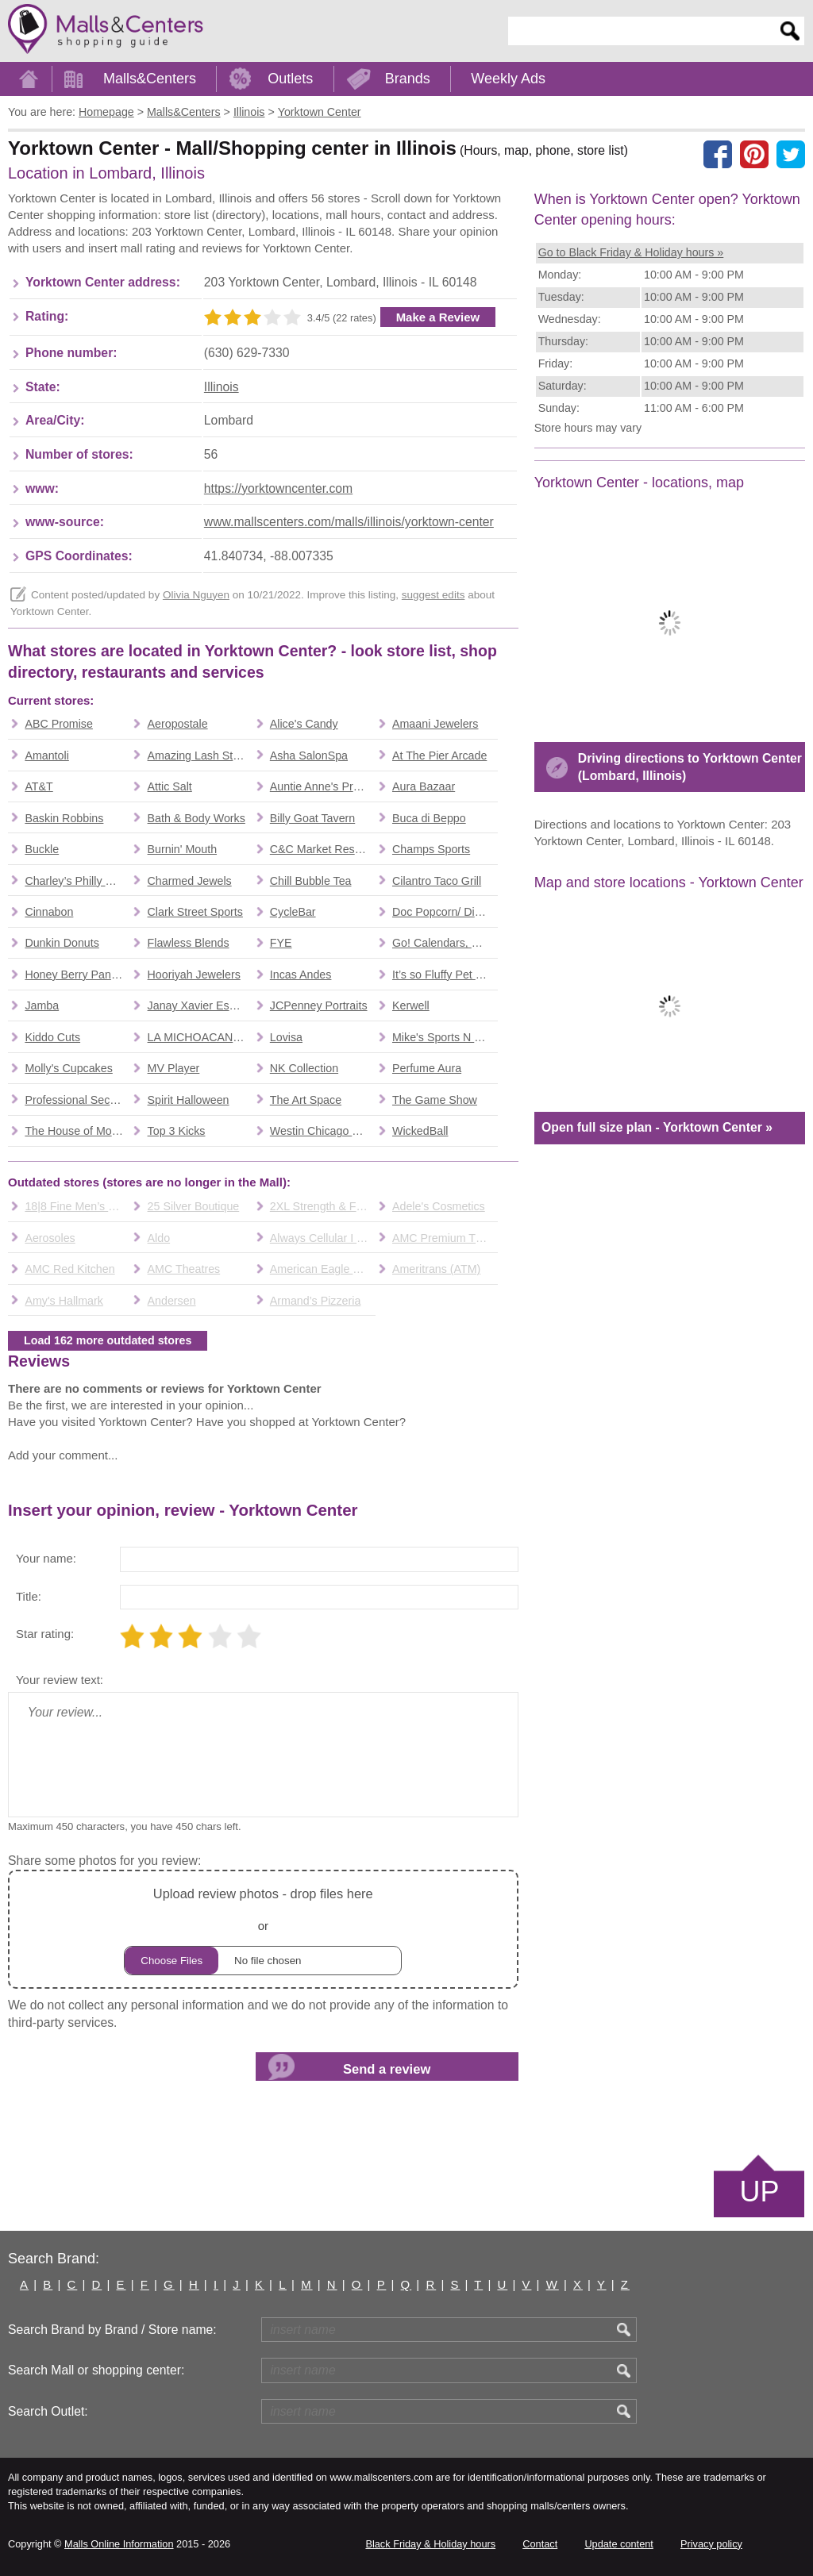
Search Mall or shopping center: (96, 2370)
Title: (28, 1596)
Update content (618, 2544)
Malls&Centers (149, 79)
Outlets (290, 79)
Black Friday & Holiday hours (430, 2544)
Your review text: (59, 1679)
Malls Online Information (118, 2544)
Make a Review (438, 317)
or (263, 1928)
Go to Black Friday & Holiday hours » (631, 252)
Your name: (46, 1558)
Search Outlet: (48, 2411)
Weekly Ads (508, 79)
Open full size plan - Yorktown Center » (657, 1127)
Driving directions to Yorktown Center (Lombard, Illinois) (690, 767)
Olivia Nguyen (196, 595)
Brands (407, 79)
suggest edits (433, 595)
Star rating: (45, 1633)
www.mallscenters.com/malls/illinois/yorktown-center (349, 522)
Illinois (221, 387)
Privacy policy (711, 2544)
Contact (539, 2544)
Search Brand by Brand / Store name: (112, 2329)
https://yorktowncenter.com (278, 488)
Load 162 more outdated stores (107, 1340)
